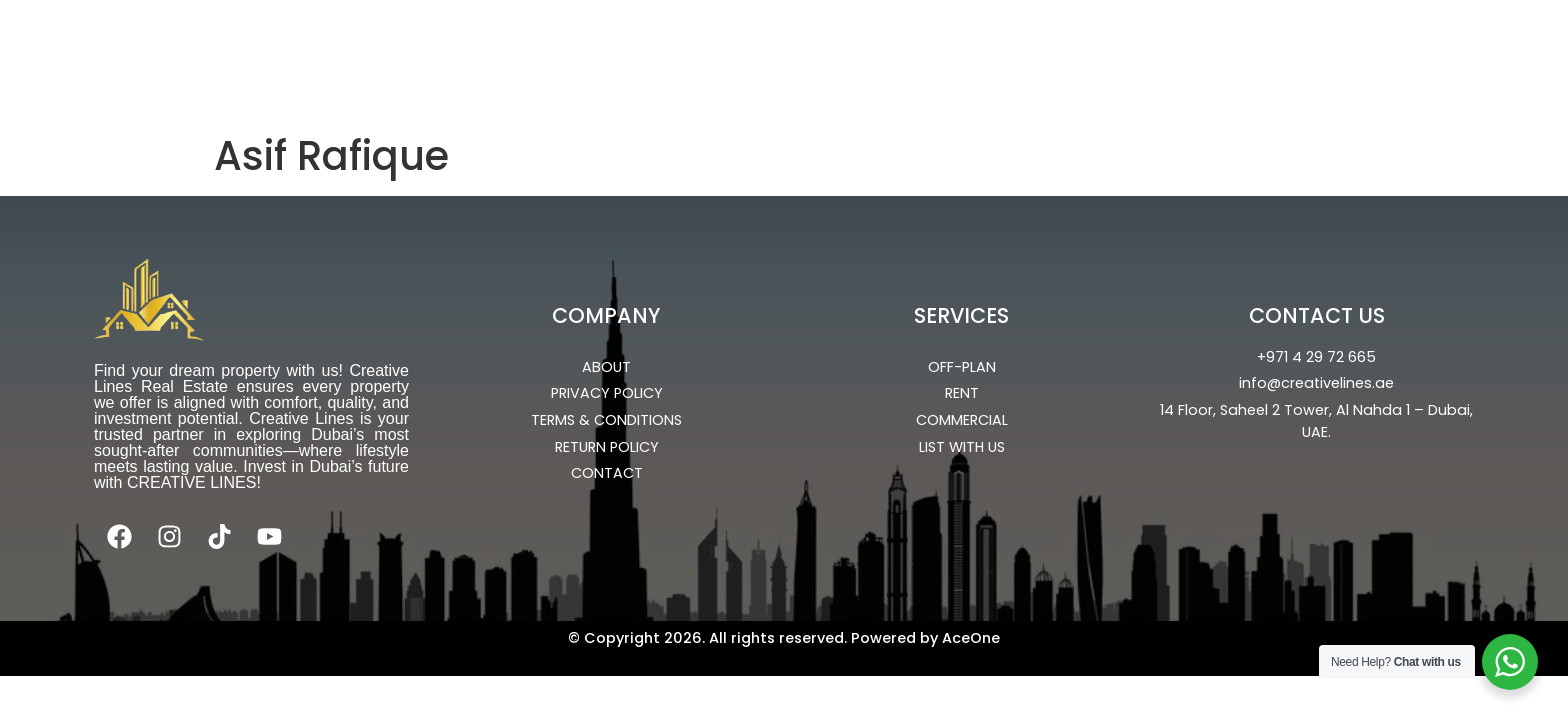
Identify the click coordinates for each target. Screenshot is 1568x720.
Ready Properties (723, 53)
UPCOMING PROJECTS (1081, 53)
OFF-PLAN (569, 53)
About (1237, 53)
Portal (862, 99)
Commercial (901, 53)
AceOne (971, 638)
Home (472, 53)
